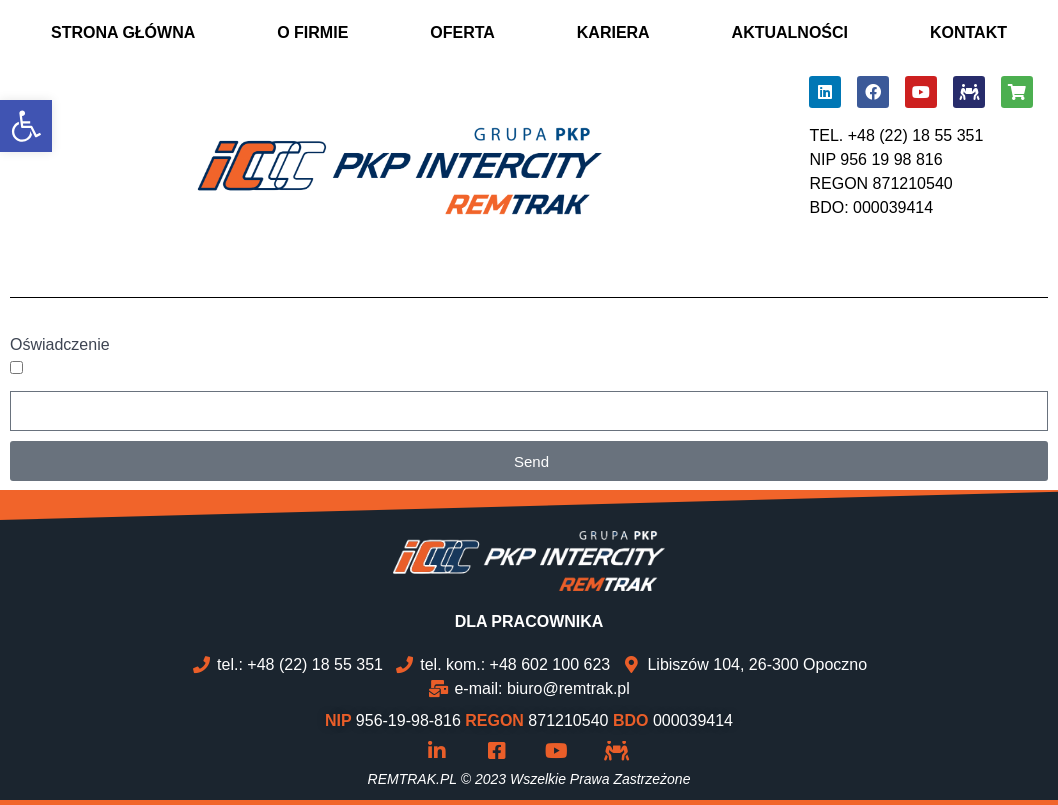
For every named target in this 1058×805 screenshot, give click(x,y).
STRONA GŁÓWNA (123, 32)
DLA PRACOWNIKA (529, 621)
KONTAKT (968, 32)
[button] (26, 126)
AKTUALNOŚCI (790, 32)
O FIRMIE (312, 32)
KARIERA (613, 32)
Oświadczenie (60, 344)
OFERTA (462, 32)
